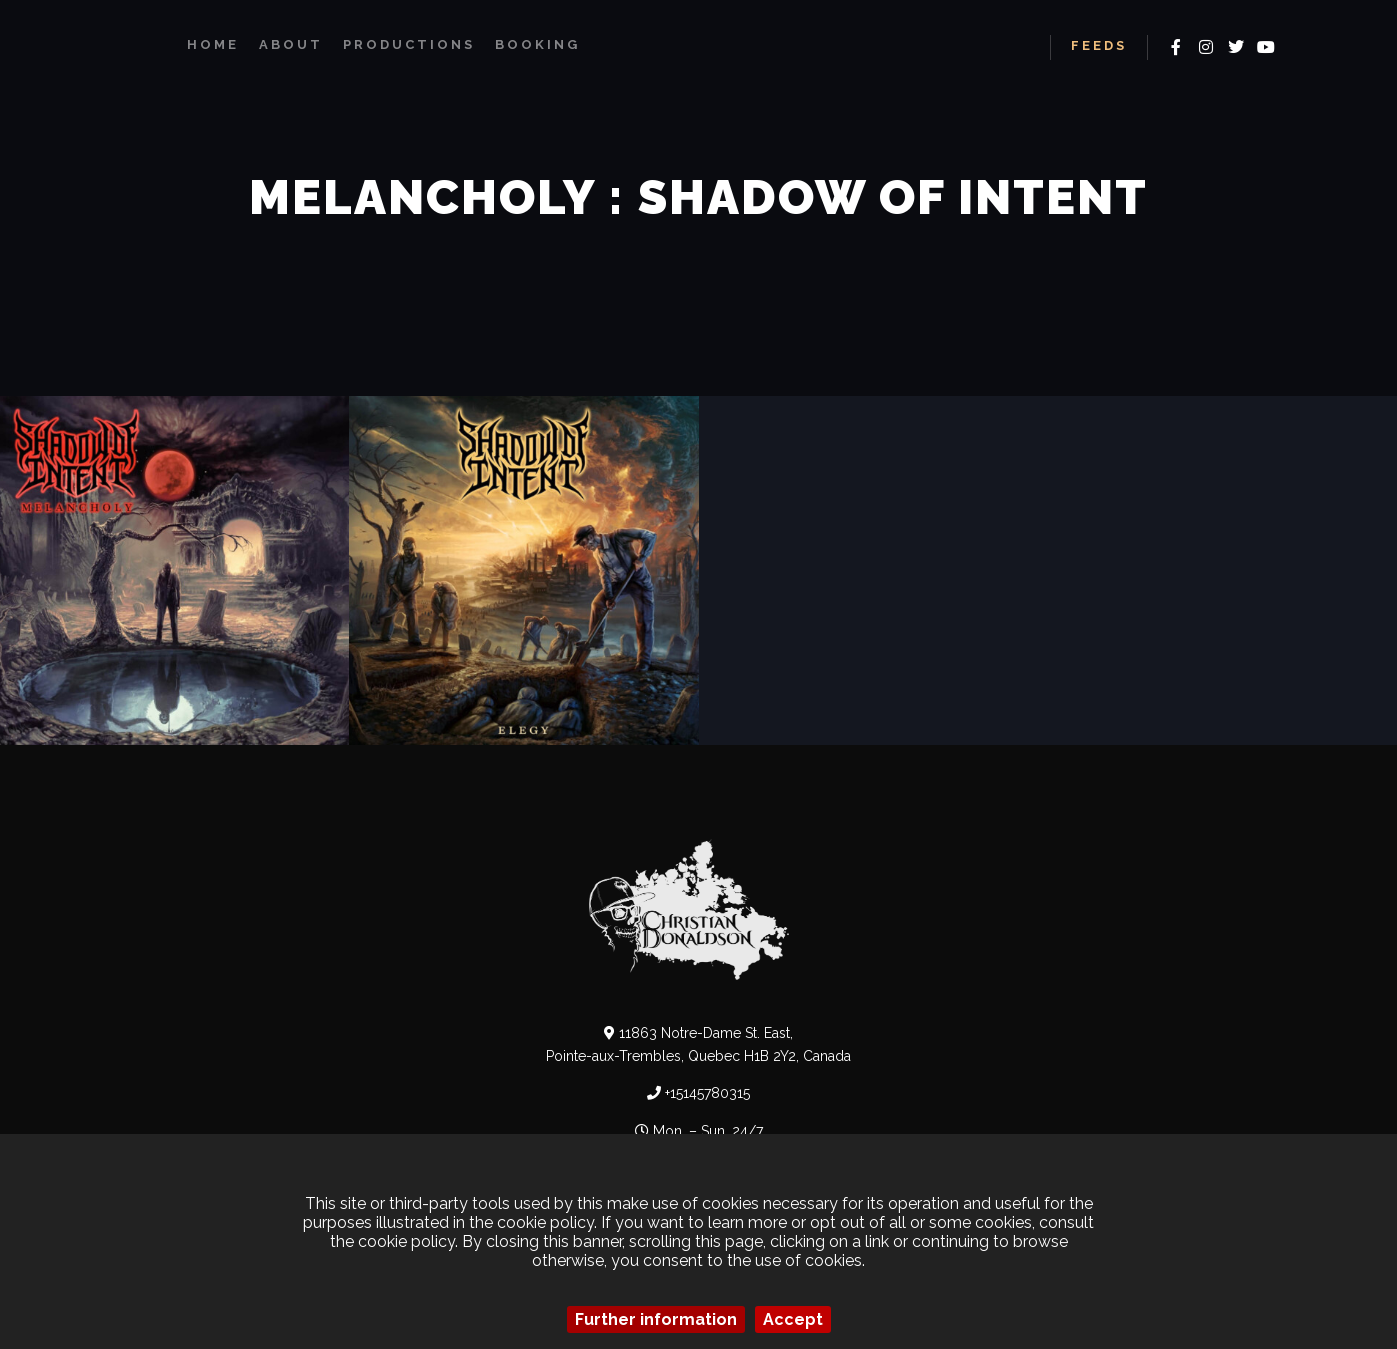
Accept (793, 1319)
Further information (656, 1319)
